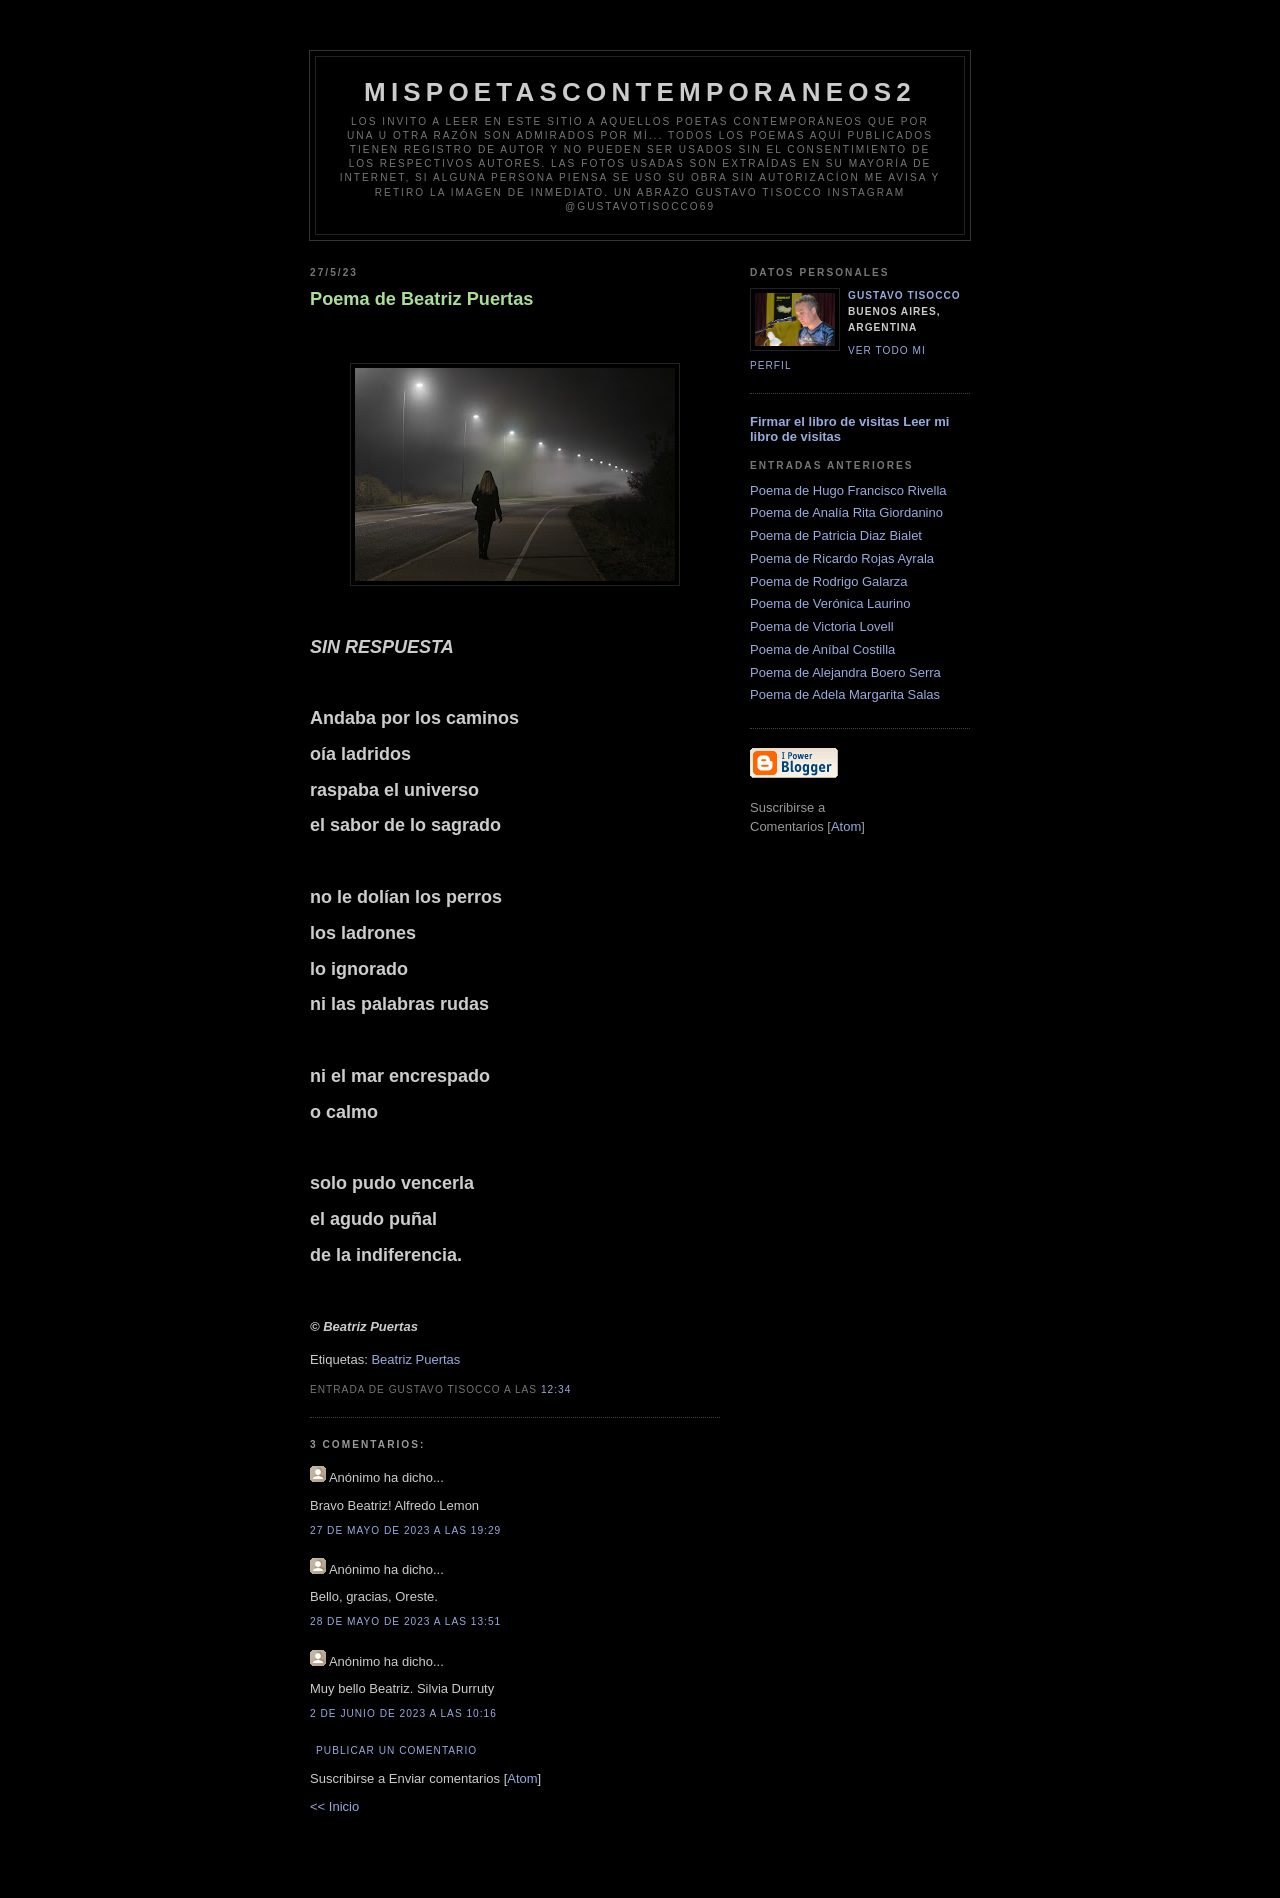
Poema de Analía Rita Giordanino (846, 512)
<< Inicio (334, 1806)
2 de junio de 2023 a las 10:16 (403, 1713)
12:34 (556, 1389)
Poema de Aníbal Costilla (822, 649)
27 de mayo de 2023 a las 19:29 (405, 1530)
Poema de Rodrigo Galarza (829, 581)
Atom (522, 1778)
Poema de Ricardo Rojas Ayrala (842, 558)
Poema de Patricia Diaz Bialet (836, 535)
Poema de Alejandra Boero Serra (845, 672)
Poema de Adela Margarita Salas (845, 694)
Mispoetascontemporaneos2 (640, 92)
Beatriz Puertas (415, 1359)
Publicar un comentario (396, 1750)
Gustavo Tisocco (904, 295)
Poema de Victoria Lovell (822, 626)
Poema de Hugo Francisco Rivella (848, 490)
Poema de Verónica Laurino (830, 603)
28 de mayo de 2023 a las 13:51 (405, 1621)
